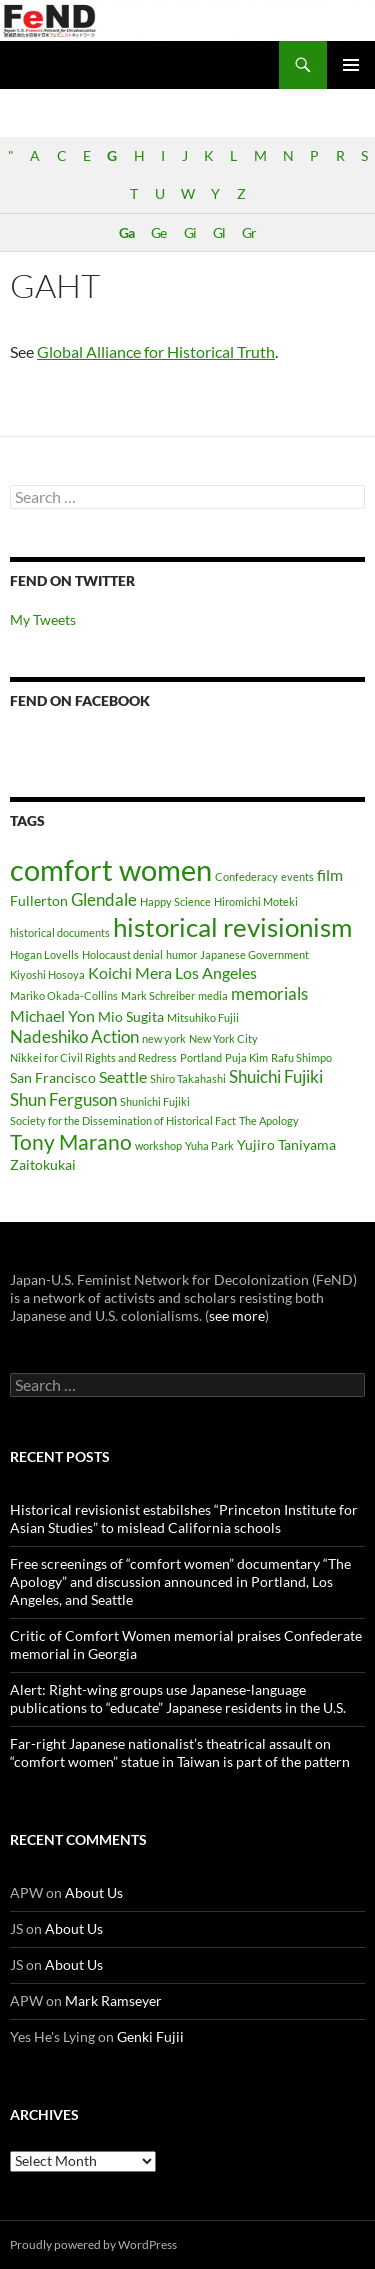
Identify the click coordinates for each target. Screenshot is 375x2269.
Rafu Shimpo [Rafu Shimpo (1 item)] (301, 1057)
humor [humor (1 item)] (181, 954)
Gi (190, 232)
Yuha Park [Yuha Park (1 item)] (209, 1145)
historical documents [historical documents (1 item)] (60, 932)
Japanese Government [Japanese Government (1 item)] (254, 954)
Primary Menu (351, 65)
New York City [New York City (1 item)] (223, 1038)
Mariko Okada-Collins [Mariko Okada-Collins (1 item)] (64, 995)
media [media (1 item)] (213, 995)
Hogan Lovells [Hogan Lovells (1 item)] (44, 954)
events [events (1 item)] (297, 876)
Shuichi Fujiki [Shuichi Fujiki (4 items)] (276, 1076)
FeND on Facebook (80, 700)
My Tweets (43, 619)
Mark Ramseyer (113, 2000)
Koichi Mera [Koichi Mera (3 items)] (130, 972)
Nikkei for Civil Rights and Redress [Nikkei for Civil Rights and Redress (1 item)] (93, 1057)
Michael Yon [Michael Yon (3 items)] (52, 1015)
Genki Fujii (150, 2036)
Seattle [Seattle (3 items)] (123, 1076)
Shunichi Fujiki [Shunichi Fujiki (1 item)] (155, 1101)
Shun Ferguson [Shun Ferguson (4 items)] (63, 1099)
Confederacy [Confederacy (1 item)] (246, 876)
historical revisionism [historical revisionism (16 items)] (232, 927)
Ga (126, 232)
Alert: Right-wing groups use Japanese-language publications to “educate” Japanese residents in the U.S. (178, 1698)
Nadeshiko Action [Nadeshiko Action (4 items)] (74, 1036)
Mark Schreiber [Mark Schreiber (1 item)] (158, 995)
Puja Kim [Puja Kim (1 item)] (246, 1057)
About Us (94, 1892)
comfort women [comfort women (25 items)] (111, 869)
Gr (249, 232)
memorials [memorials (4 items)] (269, 993)
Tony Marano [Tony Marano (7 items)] (71, 1142)
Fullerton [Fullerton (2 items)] (39, 900)
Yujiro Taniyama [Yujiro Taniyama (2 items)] (286, 1144)
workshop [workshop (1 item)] (158, 1145)
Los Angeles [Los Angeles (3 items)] (216, 972)
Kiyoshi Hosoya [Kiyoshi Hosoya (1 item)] (47, 974)
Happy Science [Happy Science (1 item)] (175, 901)
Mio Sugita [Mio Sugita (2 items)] (131, 1016)
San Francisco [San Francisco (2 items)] (53, 1077)
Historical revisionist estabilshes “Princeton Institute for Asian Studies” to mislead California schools (184, 1518)
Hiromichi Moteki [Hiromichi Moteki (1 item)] (256, 901)
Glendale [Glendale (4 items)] (104, 899)
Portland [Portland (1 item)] (201, 1057)
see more (237, 1315)
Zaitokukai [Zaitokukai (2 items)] (43, 1164)
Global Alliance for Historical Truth (156, 351)
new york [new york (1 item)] (164, 1038)
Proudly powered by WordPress (93, 2244)
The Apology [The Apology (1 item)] (269, 1120)
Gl (219, 232)
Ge (158, 232)
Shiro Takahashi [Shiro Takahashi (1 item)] (188, 1078)
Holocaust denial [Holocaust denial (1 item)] (122, 954)
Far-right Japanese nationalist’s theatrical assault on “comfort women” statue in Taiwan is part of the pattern (180, 1752)
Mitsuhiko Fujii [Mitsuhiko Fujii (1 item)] (203, 1017)
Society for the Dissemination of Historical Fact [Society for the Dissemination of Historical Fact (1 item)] (123, 1120)
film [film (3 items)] (330, 874)
